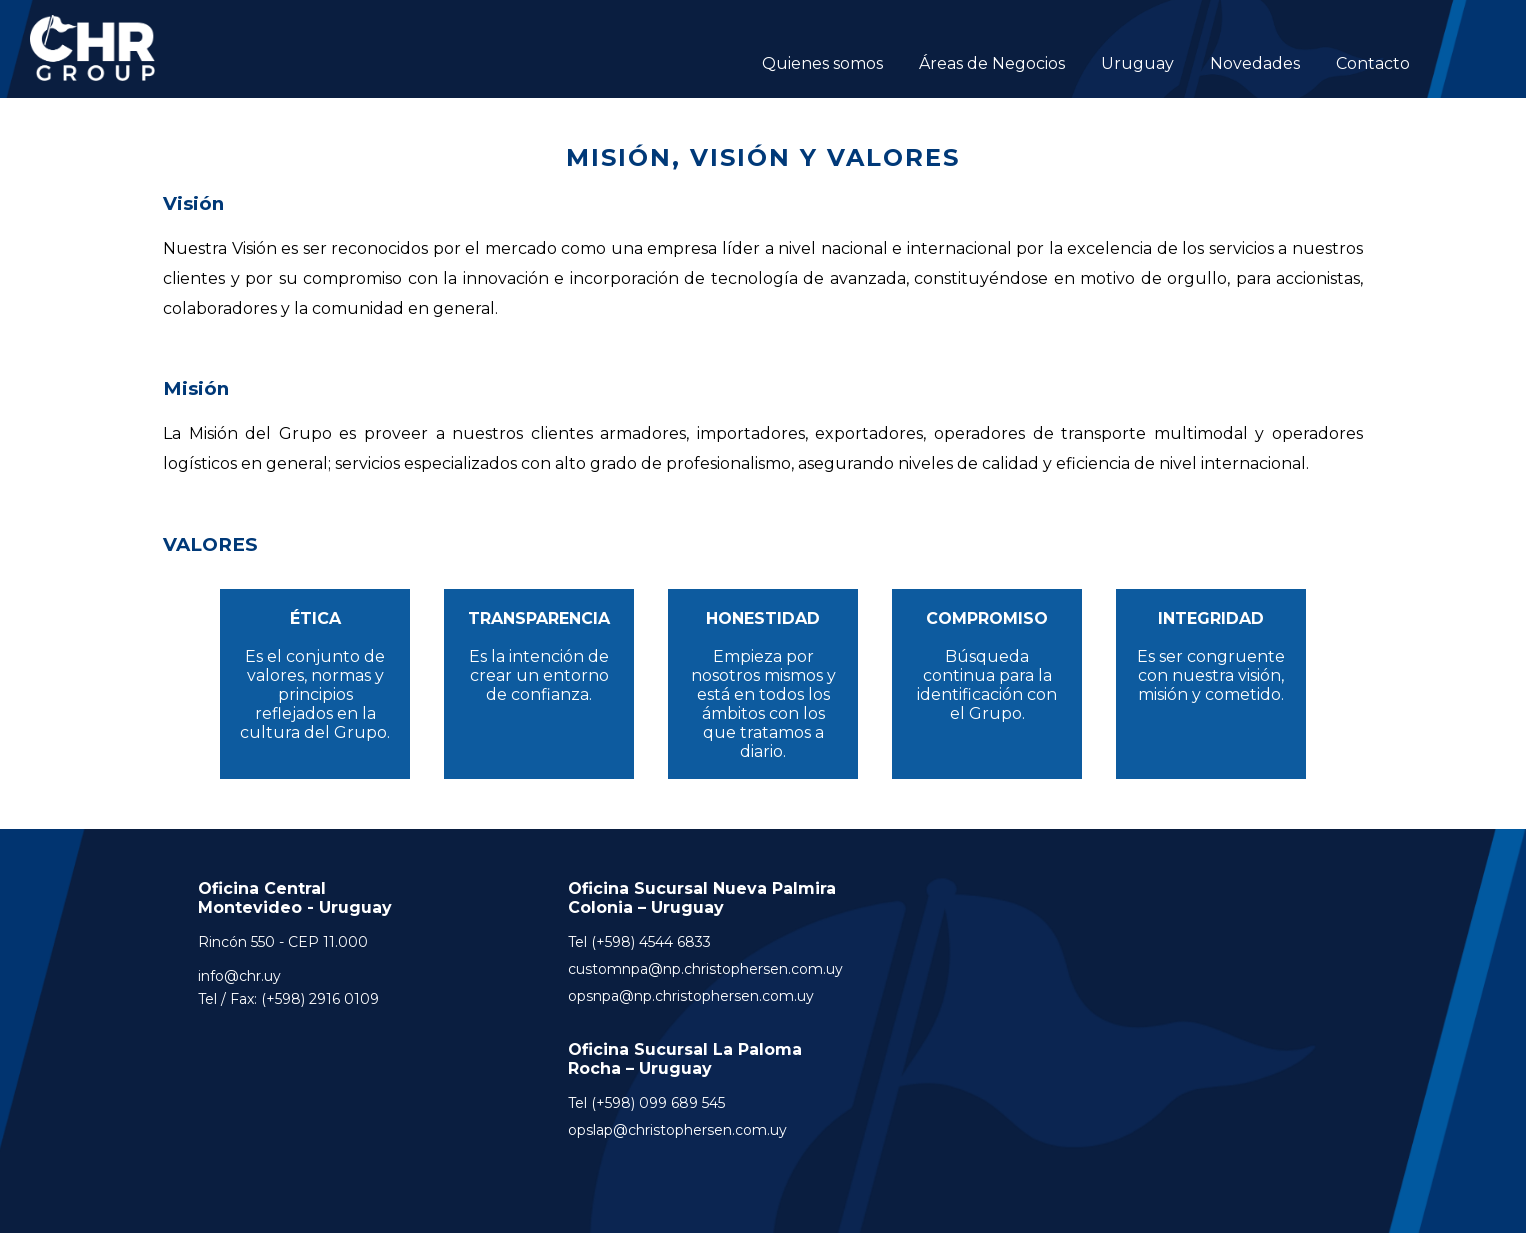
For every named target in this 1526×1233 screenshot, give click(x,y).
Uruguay (1137, 63)
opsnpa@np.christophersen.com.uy (691, 996)
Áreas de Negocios (992, 63)
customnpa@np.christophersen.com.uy (705, 969)
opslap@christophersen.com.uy (677, 1130)
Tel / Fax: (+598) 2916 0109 (288, 999)
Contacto (1373, 63)
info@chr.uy (239, 976)
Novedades (1255, 63)
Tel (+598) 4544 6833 (639, 942)
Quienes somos (822, 63)
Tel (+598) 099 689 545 (646, 1103)
